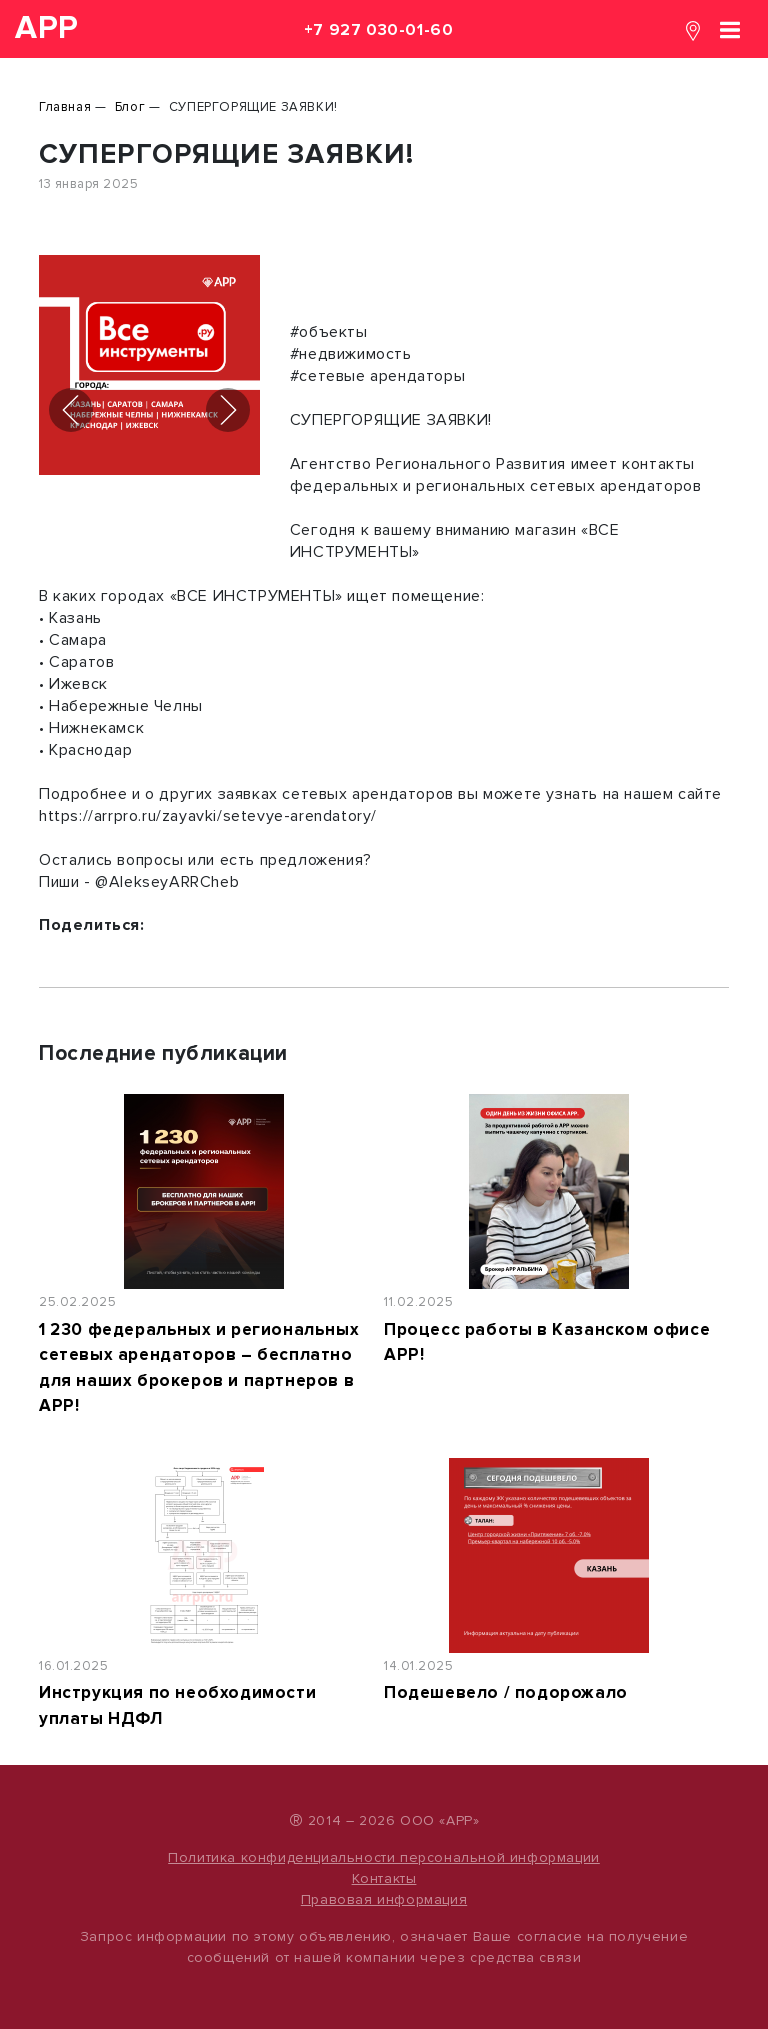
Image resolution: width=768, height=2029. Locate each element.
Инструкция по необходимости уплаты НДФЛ (177, 1705)
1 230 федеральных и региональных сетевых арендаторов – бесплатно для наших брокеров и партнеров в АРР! (199, 1368)
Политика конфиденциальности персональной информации (384, 1857)
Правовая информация (384, 1899)
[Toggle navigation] (730, 28)
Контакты (384, 1878)
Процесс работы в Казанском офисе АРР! (547, 1342)
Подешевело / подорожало (506, 1692)
